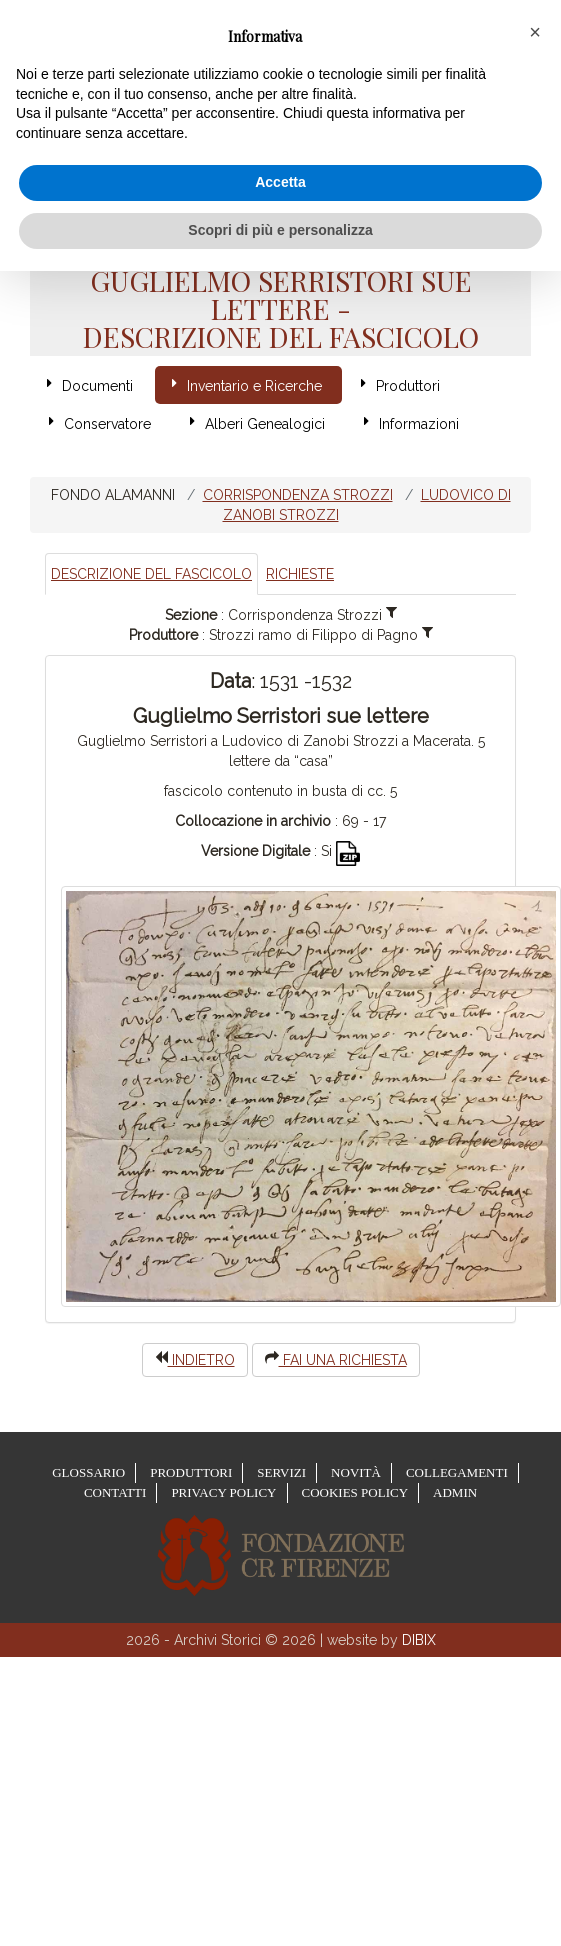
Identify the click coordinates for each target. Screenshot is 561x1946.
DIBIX (419, 1640)
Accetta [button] (280, 182)
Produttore (163, 635)
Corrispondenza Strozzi (298, 495)
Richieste (300, 574)
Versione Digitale (255, 851)
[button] (535, 32)
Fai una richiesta (336, 1359)
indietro (195, 1359)
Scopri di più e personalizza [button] (280, 230)
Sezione (191, 615)
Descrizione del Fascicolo (151, 574)
